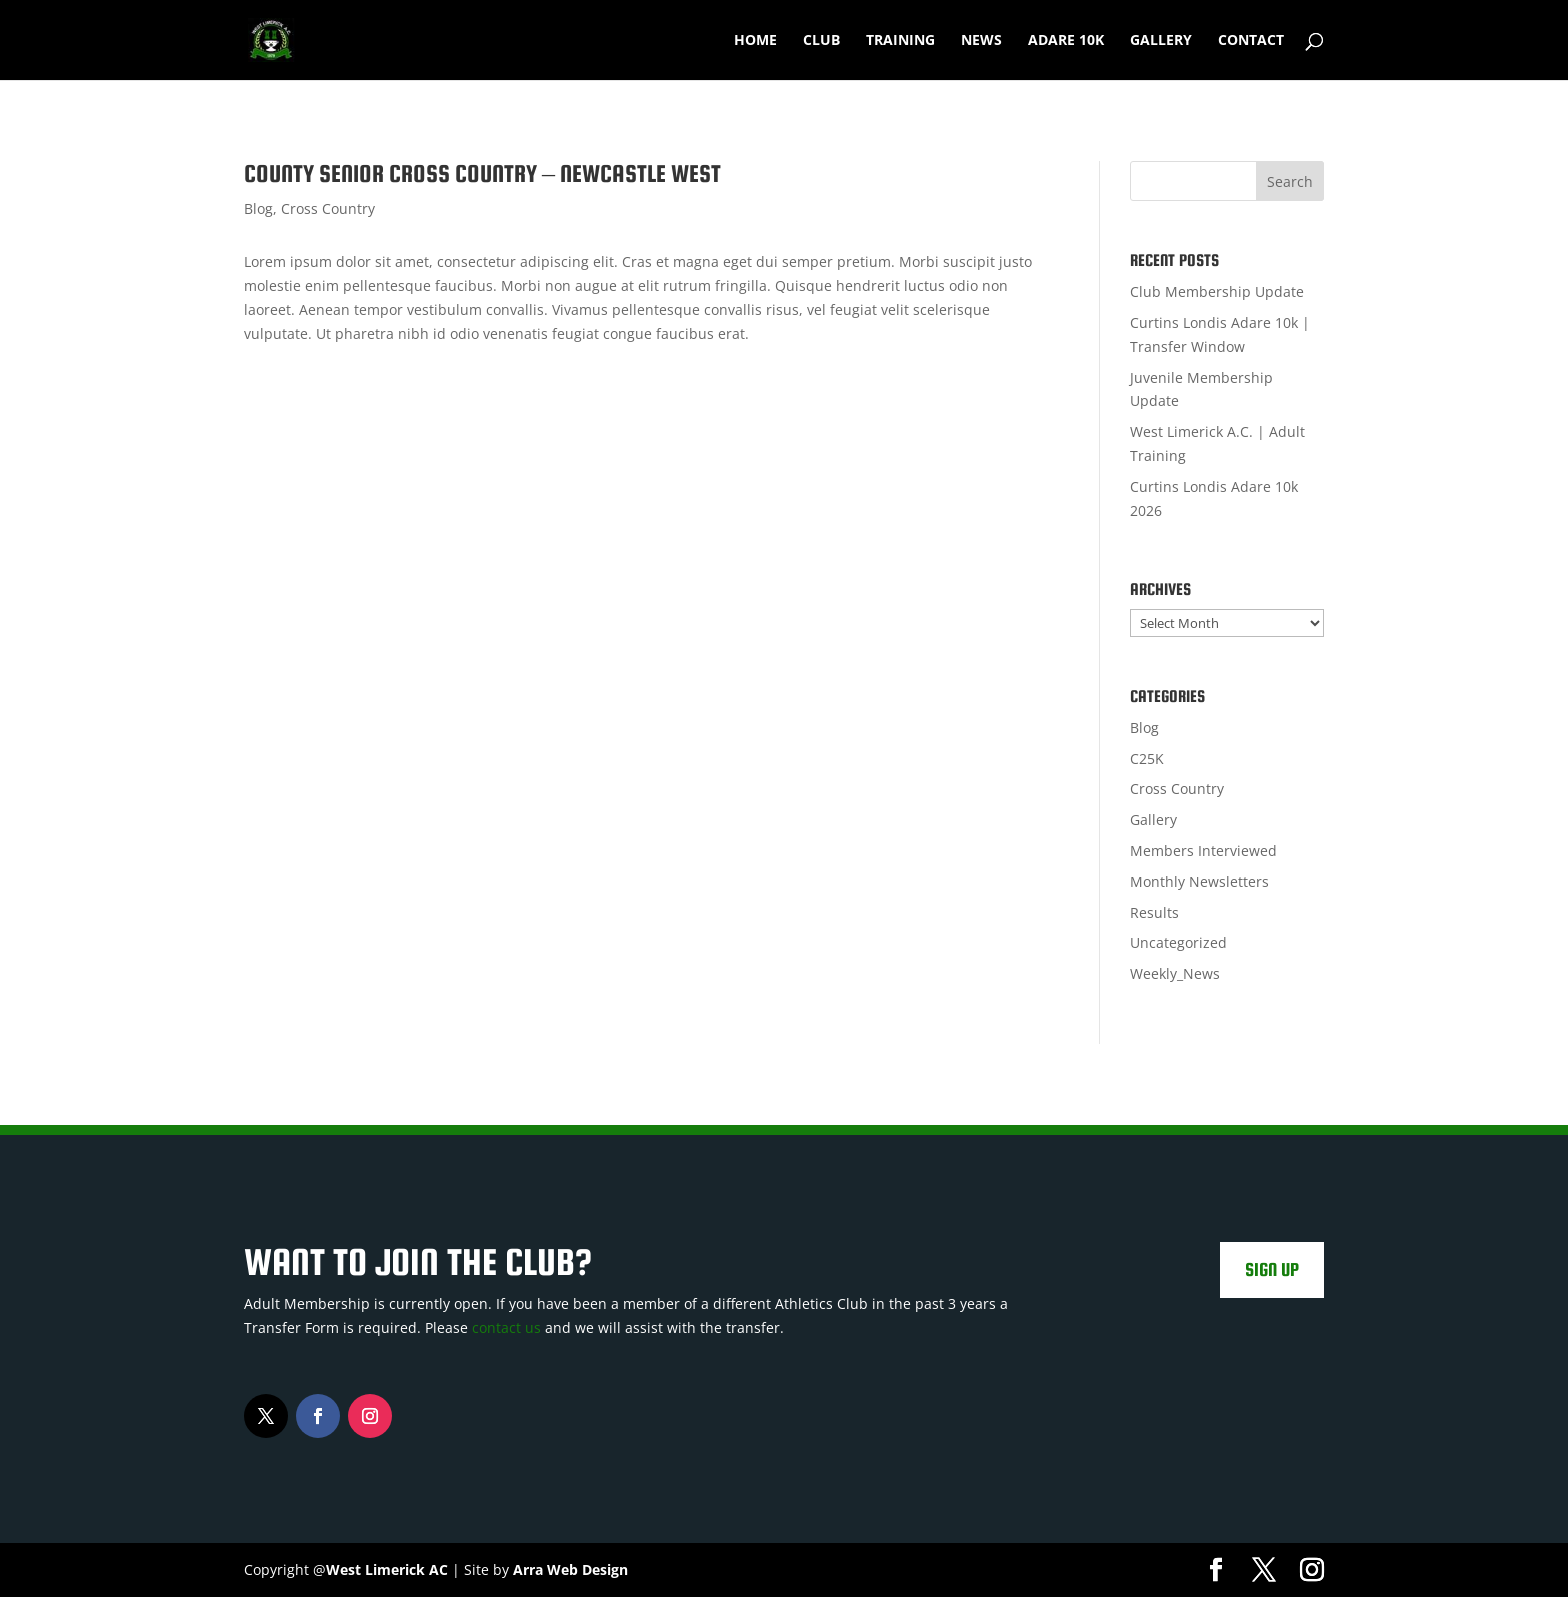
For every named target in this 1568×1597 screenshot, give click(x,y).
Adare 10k (1066, 41)
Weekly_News (1175, 973)
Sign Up (1272, 1269)
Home (755, 41)
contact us (506, 1327)
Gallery (1161, 41)
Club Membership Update (1217, 291)
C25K (1147, 758)
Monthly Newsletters (1199, 881)
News (981, 41)
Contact (1251, 41)
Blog (258, 208)
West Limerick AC (387, 1569)
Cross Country (328, 208)
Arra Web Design (570, 1569)
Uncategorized (1178, 942)
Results (1154, 912)
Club (821, 41)
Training (900, 41)
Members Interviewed (1203, 850)
